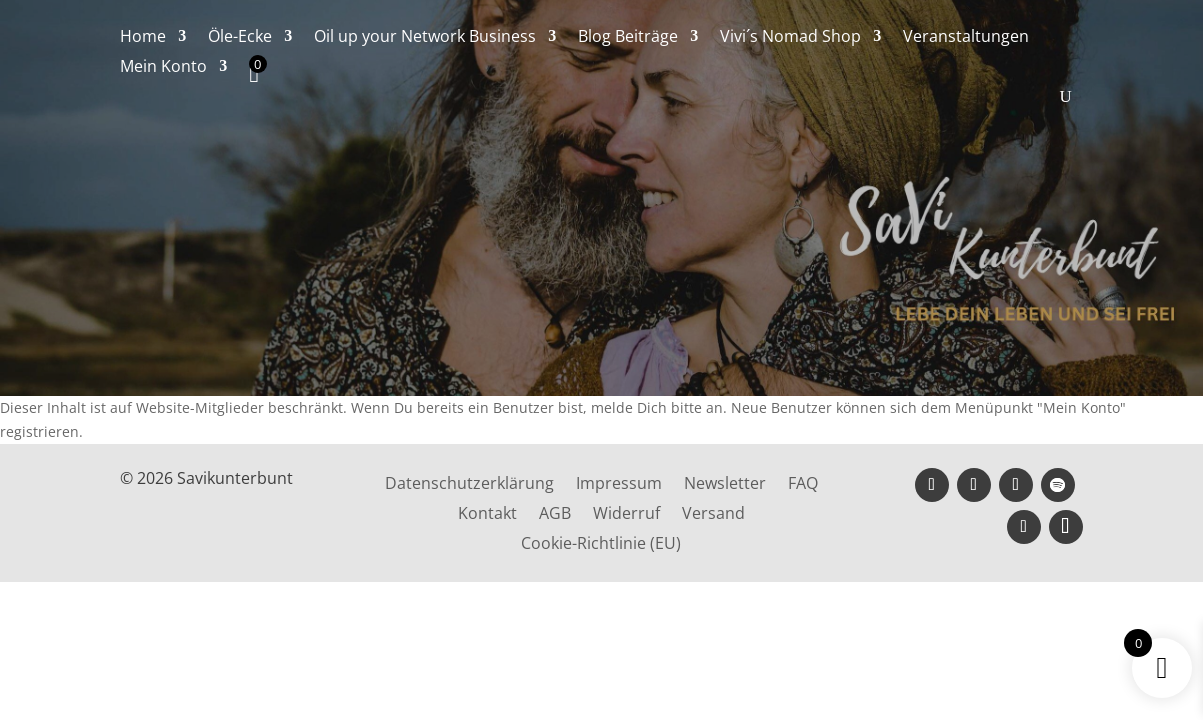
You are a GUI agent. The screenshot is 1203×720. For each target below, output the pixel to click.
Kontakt (487, 515)
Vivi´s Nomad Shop (790, 38)
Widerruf (626, 515)
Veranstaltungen (966, 38)
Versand (713, 515)
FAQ (803, 485)
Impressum (619, 485)
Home (143, 38)
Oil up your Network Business (425, 38)
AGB (555, 515)
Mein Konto (163, 68)
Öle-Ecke (240, 38)
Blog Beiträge (628, 38)
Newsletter (725, 485)
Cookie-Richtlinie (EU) (601, 545)
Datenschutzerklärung (469, 485)
